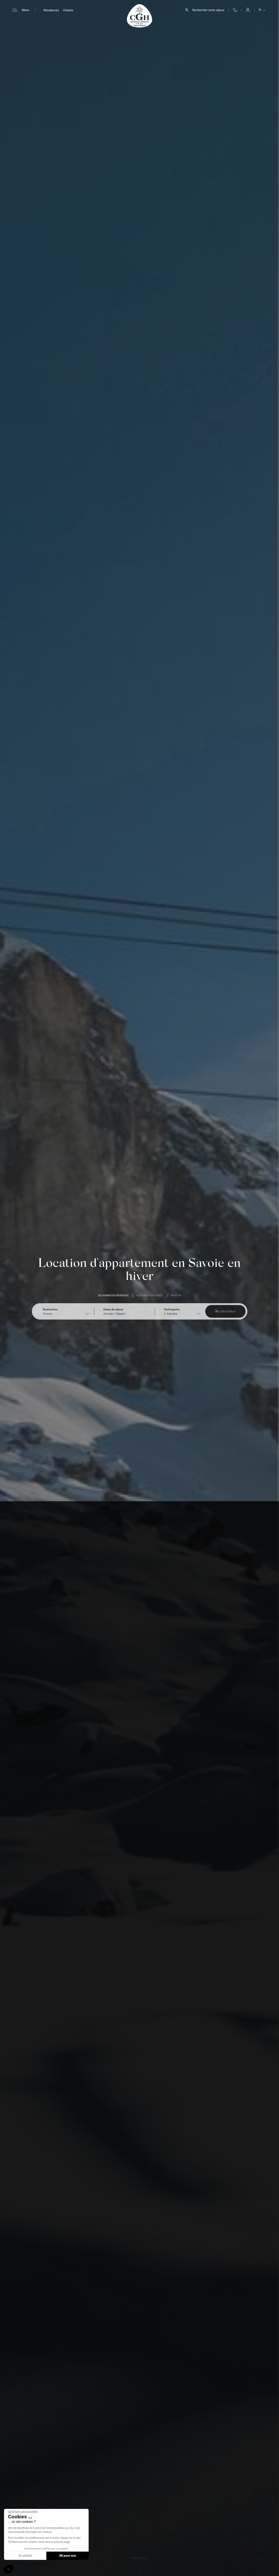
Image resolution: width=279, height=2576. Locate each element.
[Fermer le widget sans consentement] (23, 2511)
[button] (8, 2569)
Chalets (68, 10)
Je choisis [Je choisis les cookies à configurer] (25, 2555)
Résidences (51, 10)
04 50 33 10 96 (235, 10)
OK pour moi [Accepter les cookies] (67, 2555)
